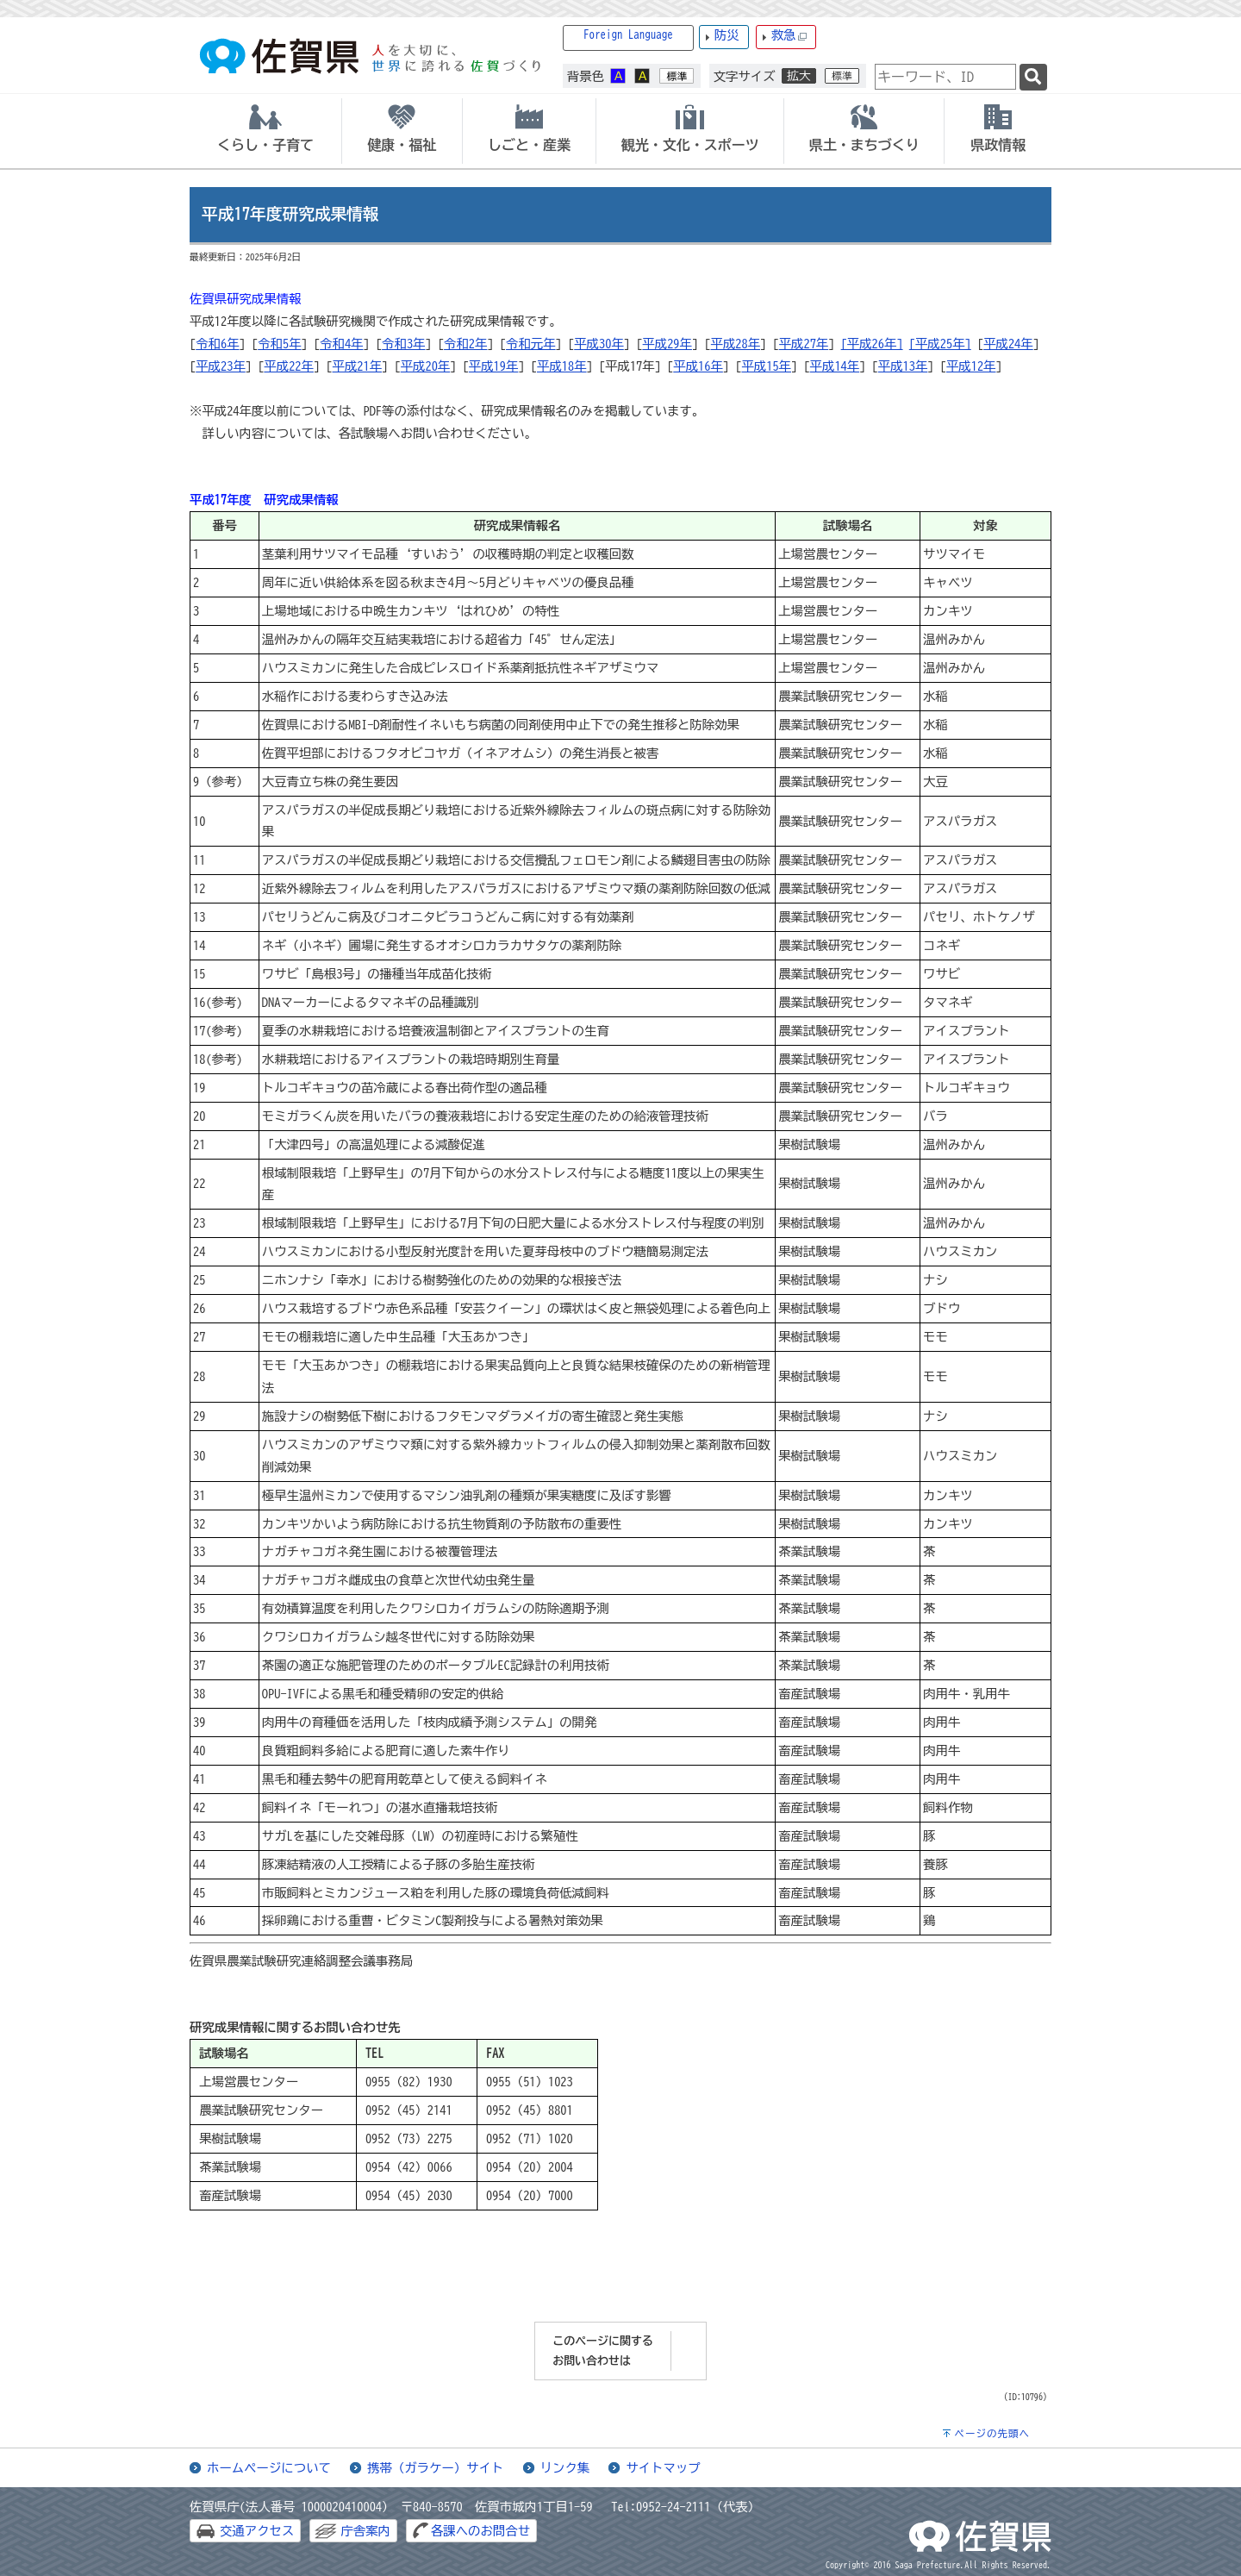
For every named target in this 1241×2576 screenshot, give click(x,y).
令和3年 (403, 343)
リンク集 (565, 2467)
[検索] (1033, 77)
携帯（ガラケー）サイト (435, 2467)
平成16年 (698, 366)
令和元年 (531, 343)
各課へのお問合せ (480, 2530)
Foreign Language (628, 35)
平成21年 (358, 366)
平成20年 (426, 366)
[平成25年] (940, 343)
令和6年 (217, 343)
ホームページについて (269, 2467)
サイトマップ (663, 2467)
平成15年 (766, 366)
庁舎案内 (365, 2530)
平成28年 (736, 343)
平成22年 (289, 366)
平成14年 (835, 366)
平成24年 (1008, 343)
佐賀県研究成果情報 (246, 298)
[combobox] (945, 77)
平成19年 (494, 366)
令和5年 (279, 343)
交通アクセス (257, 2530)
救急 (789, 35)
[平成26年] (872, 343)
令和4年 (341, 343)
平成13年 (903, 366)
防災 (726, 34)
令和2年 (465, 343)
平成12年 (971, 366)
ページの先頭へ (992, 2433)
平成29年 (667, 343)
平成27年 (804, 343)
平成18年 (562, 366)
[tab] (265, 131)
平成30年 (599, 343)
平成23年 (221, 366)
